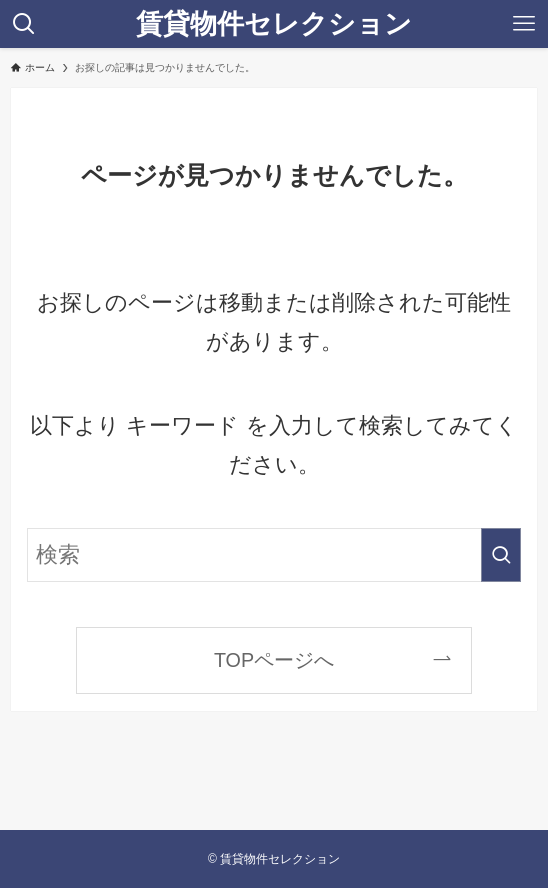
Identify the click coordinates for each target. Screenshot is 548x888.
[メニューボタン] (524, 24)
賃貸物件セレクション (274, 23)
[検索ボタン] (24, 24)
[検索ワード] (273, 555)
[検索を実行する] (501, 555)
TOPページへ (274, 660)
